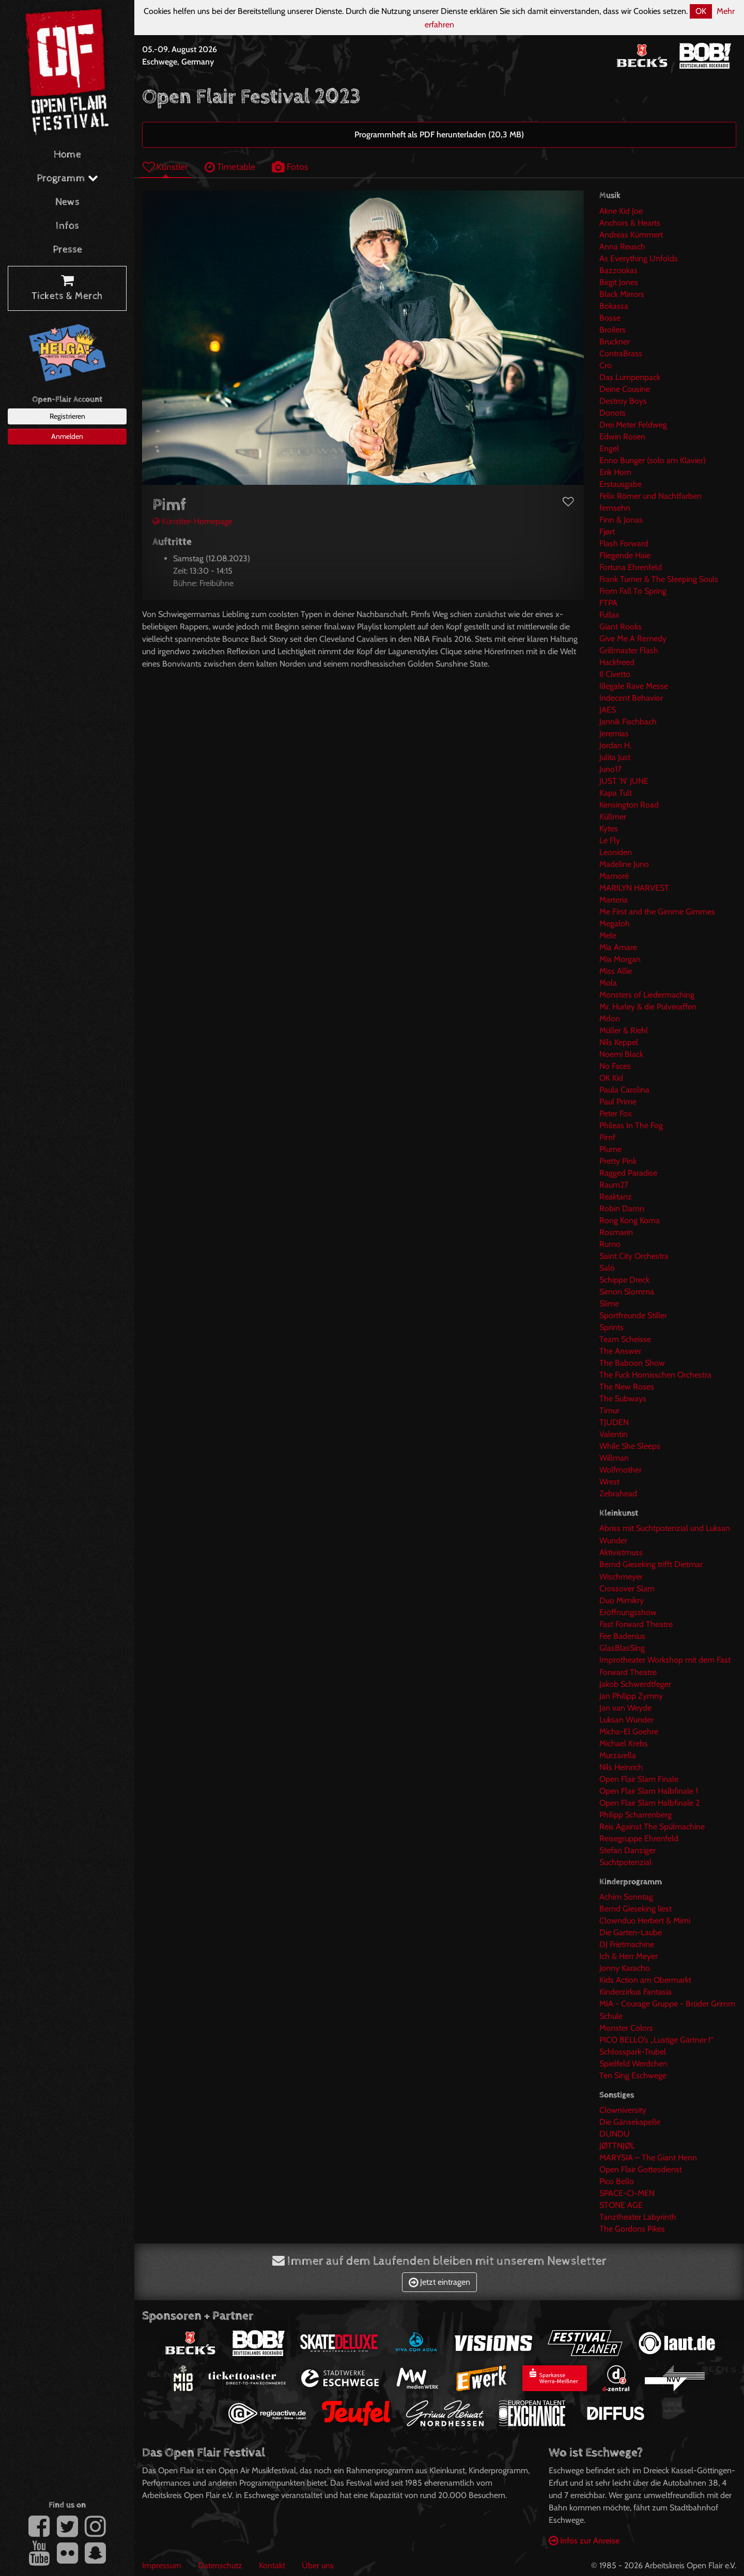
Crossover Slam (627, 1588)
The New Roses (626, 1387)
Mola (608, 983)
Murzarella (617, 1755)
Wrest (609, 1482)
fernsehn (614, 508)
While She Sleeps (629, 1446)
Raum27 (613, 1185)
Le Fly (609, 840)
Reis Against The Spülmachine (652, 1826)
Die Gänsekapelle (629, 2122)
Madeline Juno (624, 864)
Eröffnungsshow (628, 1612)
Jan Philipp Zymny (631, 1696)
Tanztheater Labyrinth (637, 2217)
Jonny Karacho (624, 1968)
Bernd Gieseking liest (635, 1909)
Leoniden (615, 852)
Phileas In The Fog (631, 1125)
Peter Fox (615, 1113)
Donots (612, 413)
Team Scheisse (625, 1339)
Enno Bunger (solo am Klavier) (652, 460)
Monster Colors (626, 2028)
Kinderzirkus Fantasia (635, 1992)
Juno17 (610, 769)
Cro (605, 365)
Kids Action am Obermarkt (645, 1980)
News (67, 202)
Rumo (610, 1244)
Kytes (608, 828)
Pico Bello (616, 2181)
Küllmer (612, 816)
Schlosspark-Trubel (632, 2052)
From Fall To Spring (633, 591)
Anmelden (67, 436)
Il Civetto (614, 674)
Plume (610, 1149)
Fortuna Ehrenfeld (630, 567)
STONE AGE (621, 2205)
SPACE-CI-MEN (627, 2193)
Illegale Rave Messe (633, 686)
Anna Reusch (622, 246)
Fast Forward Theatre (636, 1624)
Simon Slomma (626, 1292)
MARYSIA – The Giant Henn (648, 2157)
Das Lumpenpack (629, 377)
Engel (609, 448)
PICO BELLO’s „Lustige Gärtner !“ (656, 2040)
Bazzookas (618, 270)
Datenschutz (220, 2565)
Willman (614, 1458)
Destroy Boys (623, 401)
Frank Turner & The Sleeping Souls (658, 579)
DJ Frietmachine (626, 1944)
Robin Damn (621, 1208)
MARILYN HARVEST (634, 888)
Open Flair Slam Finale (638, 1779)
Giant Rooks (620, 626)
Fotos (290, 166)
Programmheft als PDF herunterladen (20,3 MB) (439, 134)
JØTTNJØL (617, 2146)
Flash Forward (623, 543)
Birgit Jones (618, 282)
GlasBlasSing (622, 1648)
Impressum (161, 2565)
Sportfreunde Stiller (633, 1315)
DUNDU (614, 2134)
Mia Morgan (620, 959)
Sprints (611, 1327)
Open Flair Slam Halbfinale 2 (649, 1803)
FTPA (608, 603)
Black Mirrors (621, 294)
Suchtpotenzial (625, 1862)
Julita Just (614, 757)
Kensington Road (629, 805)
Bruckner (614, 341)
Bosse (610, 318)
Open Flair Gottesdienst (640, 2169)
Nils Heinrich (621, 1767)
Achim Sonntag (626, 1897)
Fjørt (607, 531)
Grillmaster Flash (628, 650)
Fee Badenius (622, 1636)
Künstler (165, 166)
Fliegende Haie (624, 555)
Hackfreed (616, 662)
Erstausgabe (620, 484)
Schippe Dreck (624, 1280)
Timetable (230, 166)
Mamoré (614, 876)
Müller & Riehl (623, 1030)
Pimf (607, 1137)
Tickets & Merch (67, 288)
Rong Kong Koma (629, 1220)
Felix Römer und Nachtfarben (650, 496)
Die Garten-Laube (630, 1932)
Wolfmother (620, 1470)
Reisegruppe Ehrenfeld (638, 1838)
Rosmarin (616, 1232)
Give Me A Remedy (633, 638)
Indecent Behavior (631, 698)
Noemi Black (621, 1054)
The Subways (622, 1398)
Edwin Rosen (622, 436)
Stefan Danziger (627, 1850)
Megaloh (614, 923)
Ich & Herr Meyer (628, 1956)
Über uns (318, 2565)
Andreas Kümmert (631, 235)
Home (67, 155)
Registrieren (67, 416)
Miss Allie (615, 971)
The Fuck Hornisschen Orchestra (655, 1375)
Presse (67, 250)
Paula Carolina (624, 1090)
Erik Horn (615, 472)
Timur (609, 1410)
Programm (67, 178)
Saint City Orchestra (634, 1256)
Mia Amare (618, 947)
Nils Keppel (618, 1042)
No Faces (615, 1066)
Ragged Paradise (628, 1173)
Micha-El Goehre (628, 1731)
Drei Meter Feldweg (633, 425)
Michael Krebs (623, 1743)
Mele (607, 935)
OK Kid (611, 1078)
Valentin (613, 1434)
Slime (609, 1303)
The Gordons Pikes (632, 2229)
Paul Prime (618, 1102)
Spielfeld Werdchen (633, 2063)
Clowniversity (622, 2110)
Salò (607, 1268)
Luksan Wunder (626, 1720)
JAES (607, 710)
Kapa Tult (615, 793)
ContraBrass (620, 353)
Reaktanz (615, 1197)
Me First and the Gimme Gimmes (657, 911)
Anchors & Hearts (629, 223)
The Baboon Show (632, 1363)
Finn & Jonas (621, 520)
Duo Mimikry (621, 1600)
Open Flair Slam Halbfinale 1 (648, 1791)
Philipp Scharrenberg (635, 1815)
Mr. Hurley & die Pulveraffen (647, 1007)
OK (700, 11)
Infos (67, 226)
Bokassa (613, 306)
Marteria (613, 900)
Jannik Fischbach (628, 721)
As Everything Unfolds (638, 258)
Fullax (609, 615)
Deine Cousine (624, 389)
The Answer (620, 1351)
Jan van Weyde (625, 1708)
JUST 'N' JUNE (623, 781)
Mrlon (609, 1018)
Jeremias (614, 733)
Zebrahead (618, 1493)
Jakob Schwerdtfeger (635, 1684)
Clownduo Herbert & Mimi (644, 1920)
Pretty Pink (618, 1161)
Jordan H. (615, 745)
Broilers (612, 330)
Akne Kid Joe (621, 211)
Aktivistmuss (621, 1552)
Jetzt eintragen (439, 2282)
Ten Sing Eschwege (633, 2075)
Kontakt (272, 2565)
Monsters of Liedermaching (646, 995)
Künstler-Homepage (192, 521)
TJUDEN (614, 1422)
